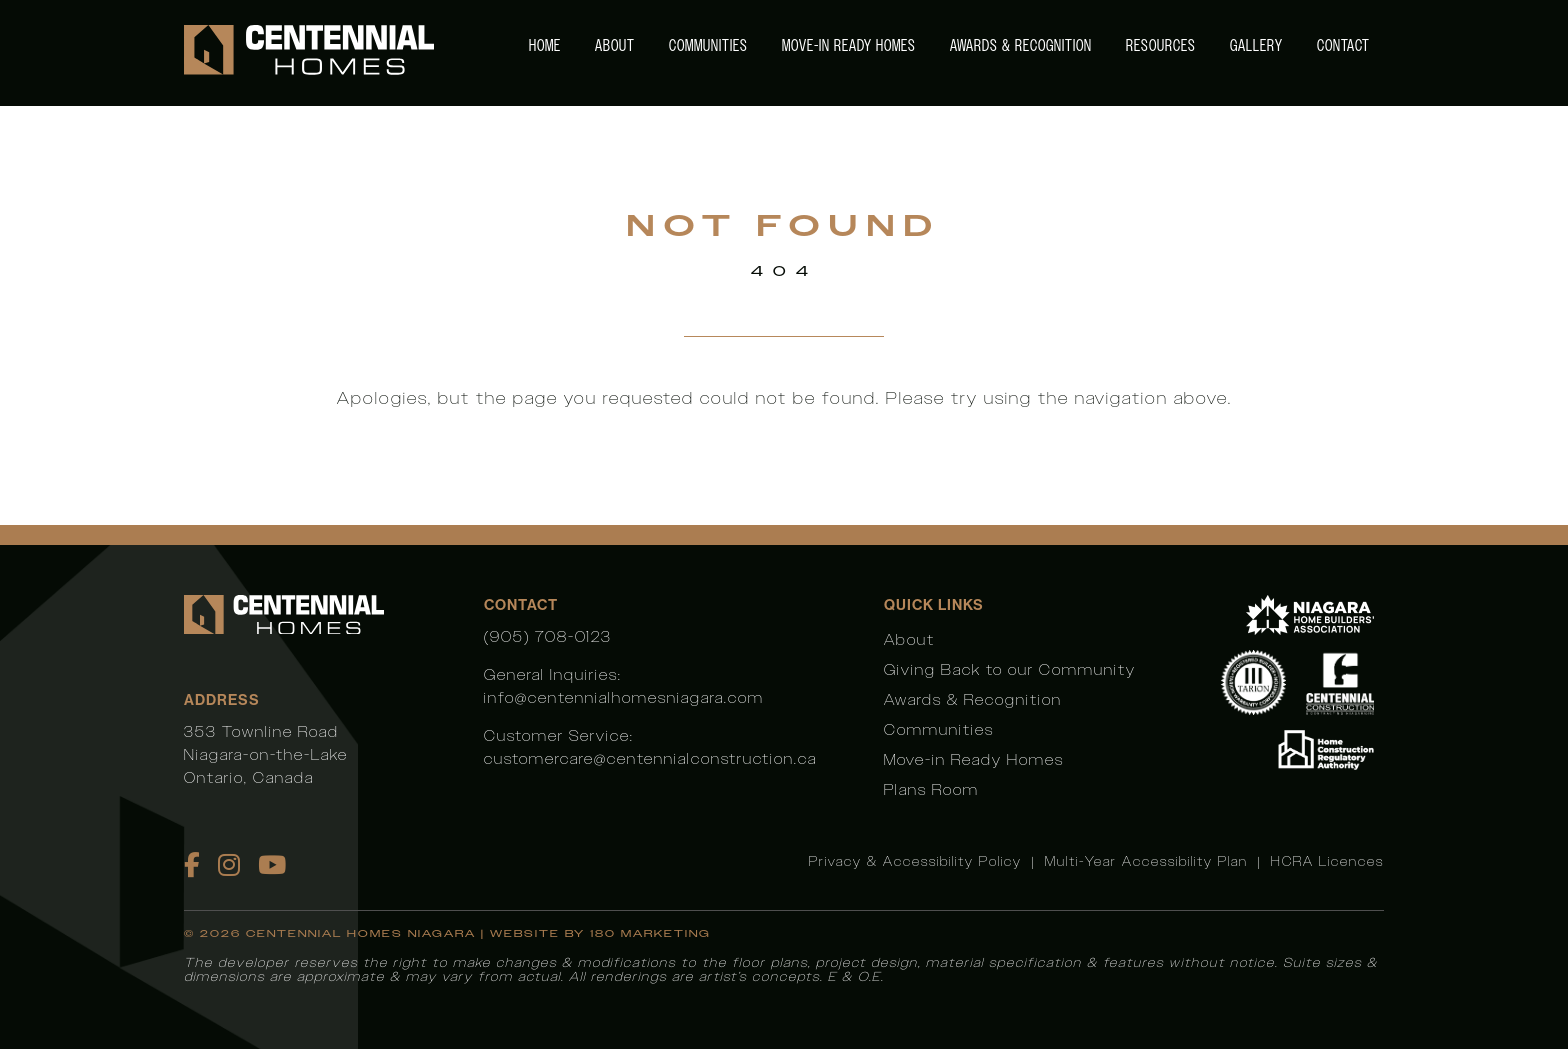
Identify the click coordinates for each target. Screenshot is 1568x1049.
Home (545, 45)
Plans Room (931, 789)
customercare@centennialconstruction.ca (650, 758)
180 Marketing (650, 933)
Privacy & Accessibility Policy (915, 861)
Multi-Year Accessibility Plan (1146, 861)
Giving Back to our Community (1010, 669)
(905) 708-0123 (548, 636)
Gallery (1256, 45)
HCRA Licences (1327, 861)
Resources (1161, 45)
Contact (1343, 45)
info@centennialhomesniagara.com (624, 697)
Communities (708, 45)
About (615, 45)
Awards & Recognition (1021, 45)
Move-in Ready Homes (849, 45)
